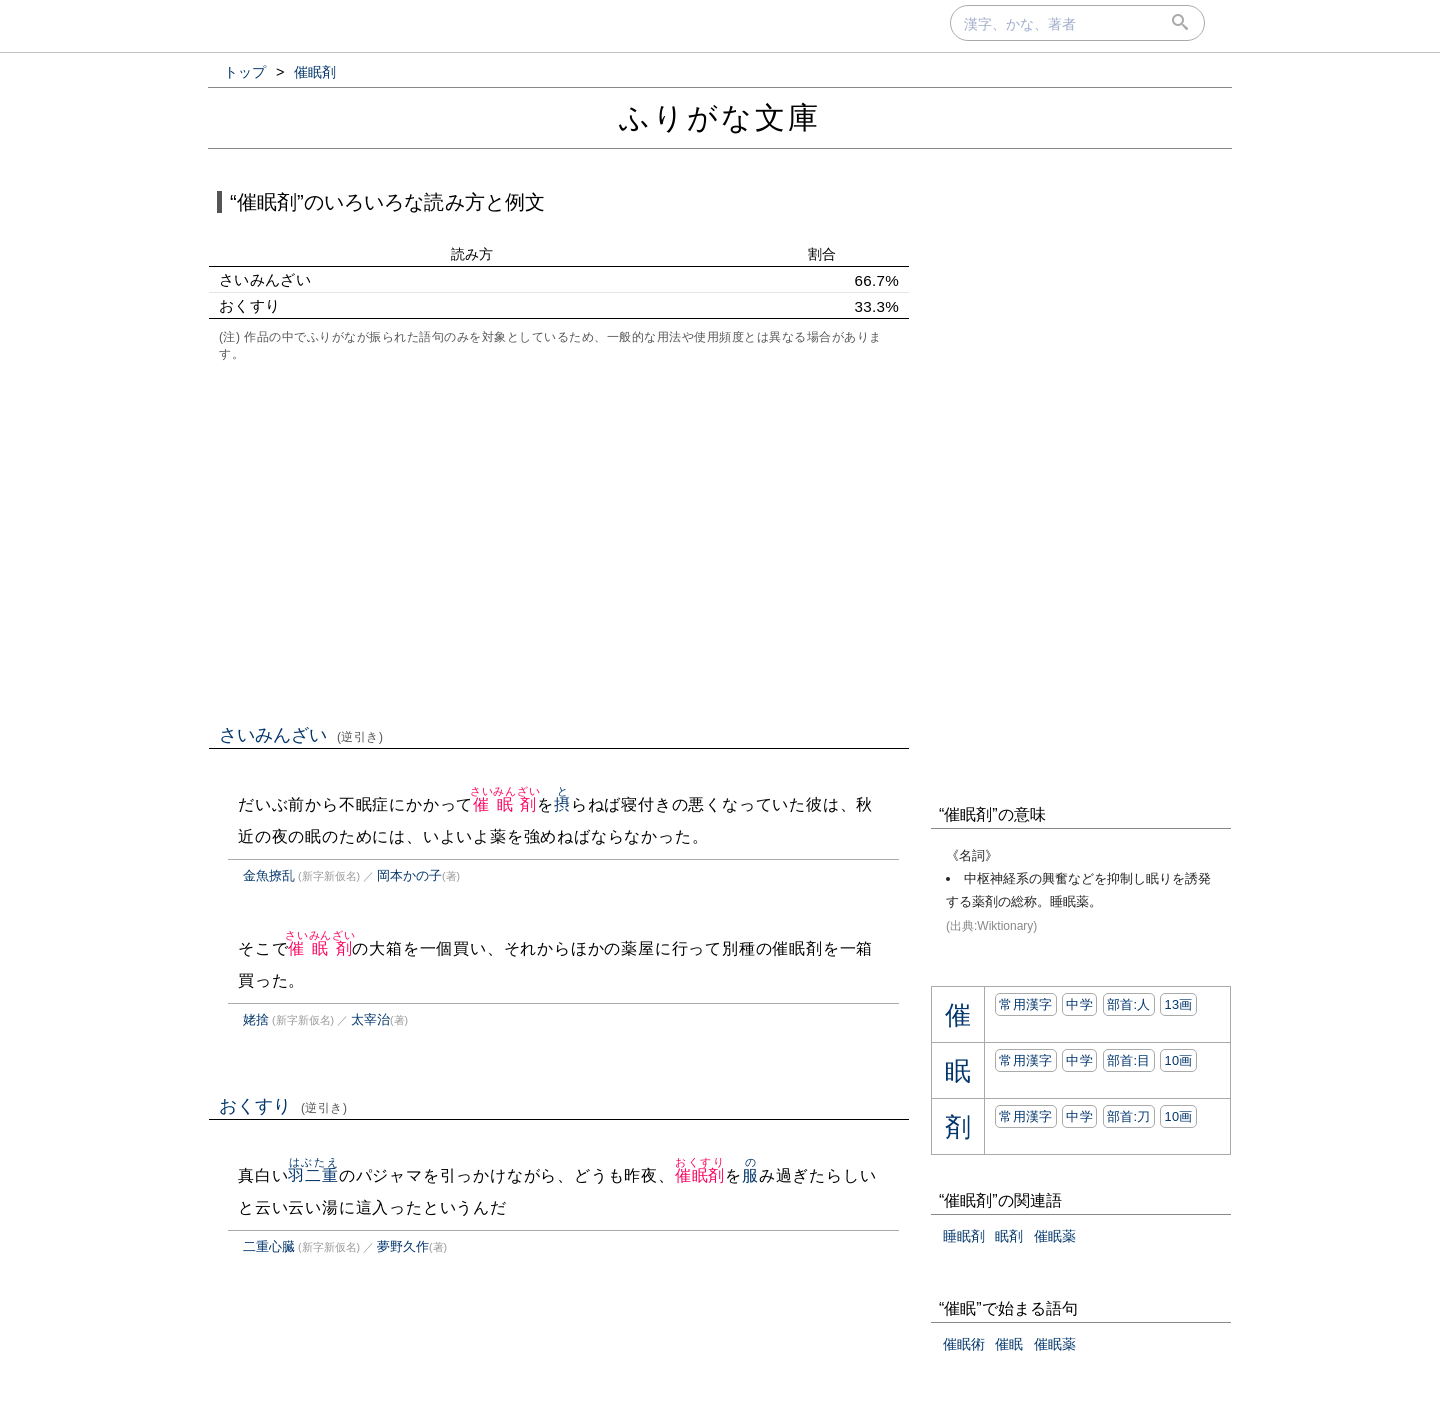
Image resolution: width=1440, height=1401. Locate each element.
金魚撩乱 (269, 875)
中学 (1079, 1004)
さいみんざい (301, 735)
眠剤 (1009, 1236)
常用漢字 (1025, 1004)
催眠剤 (505, 804)
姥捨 (256, 1019)
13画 (1178, 1004)
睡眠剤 (964, 1236)
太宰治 (370, 1019)
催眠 (1009, 1344)
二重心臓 (269, 1246)
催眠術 (964, 1344)
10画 (1178, 1060)
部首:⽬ (1129, 1060)
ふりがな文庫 (720, 117)
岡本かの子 (409, 875)
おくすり (283, 1106)
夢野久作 (403, 1246)
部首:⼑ (1129, 1116)
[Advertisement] (559, 541)
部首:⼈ (1129, 1004)
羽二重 (313, 1175)
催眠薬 (1055, 1236)
